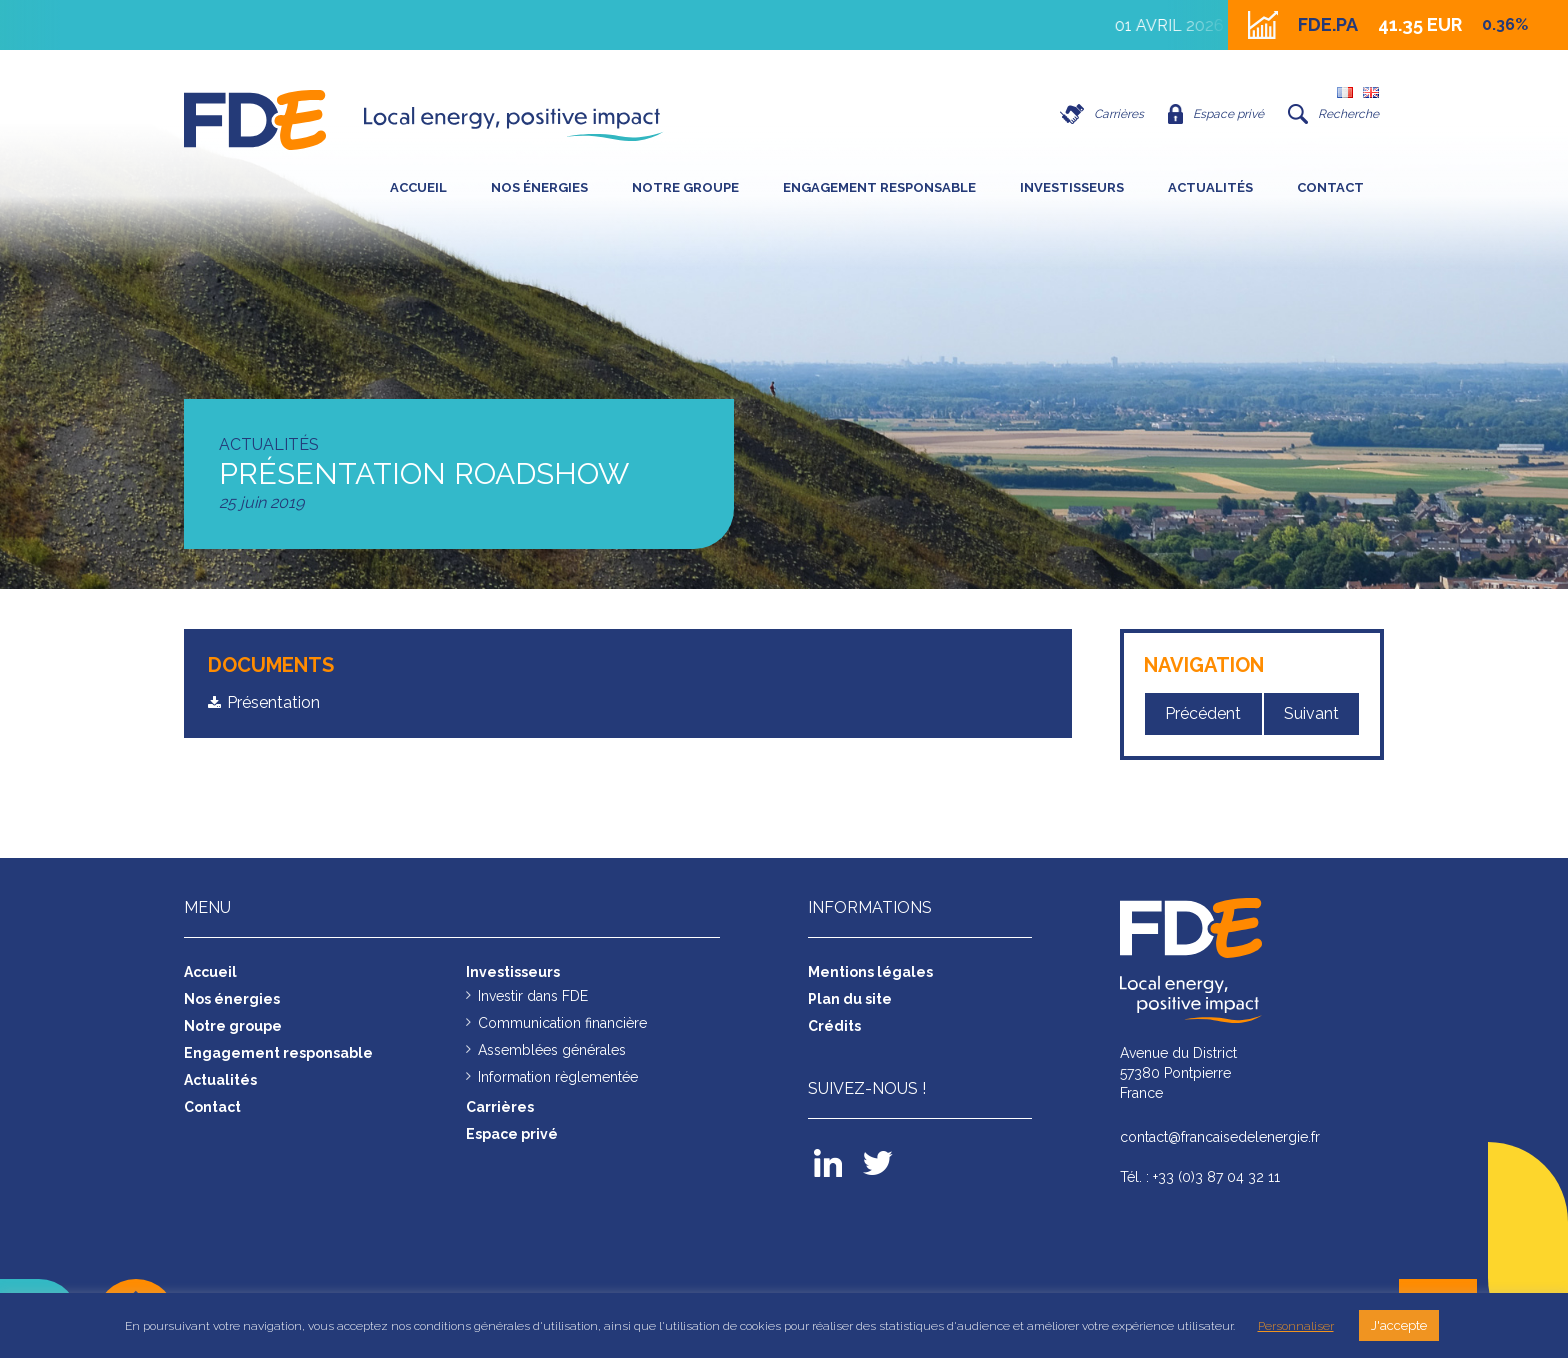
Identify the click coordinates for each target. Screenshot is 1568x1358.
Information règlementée (558, 1077)
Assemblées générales (552, 1050)
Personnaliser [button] (1296, 1326)
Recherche (1333, 114)
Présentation (273, 702)
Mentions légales (870, 972)
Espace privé (1216, 114)
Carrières (1102, 114)
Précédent (1203, 713)
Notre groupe (685, 187)
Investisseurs (1072, 187)
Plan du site (850, 999)
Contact (1330, 187)
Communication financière (562, 1023)
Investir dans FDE (533, 996)
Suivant (1311, 713)
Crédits (834, 1026)
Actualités (1210, 187)
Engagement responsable (879, 187)
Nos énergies (539, 187)
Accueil (418, 187)
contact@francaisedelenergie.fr (1220, 1137)
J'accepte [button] (1399, 1325)
